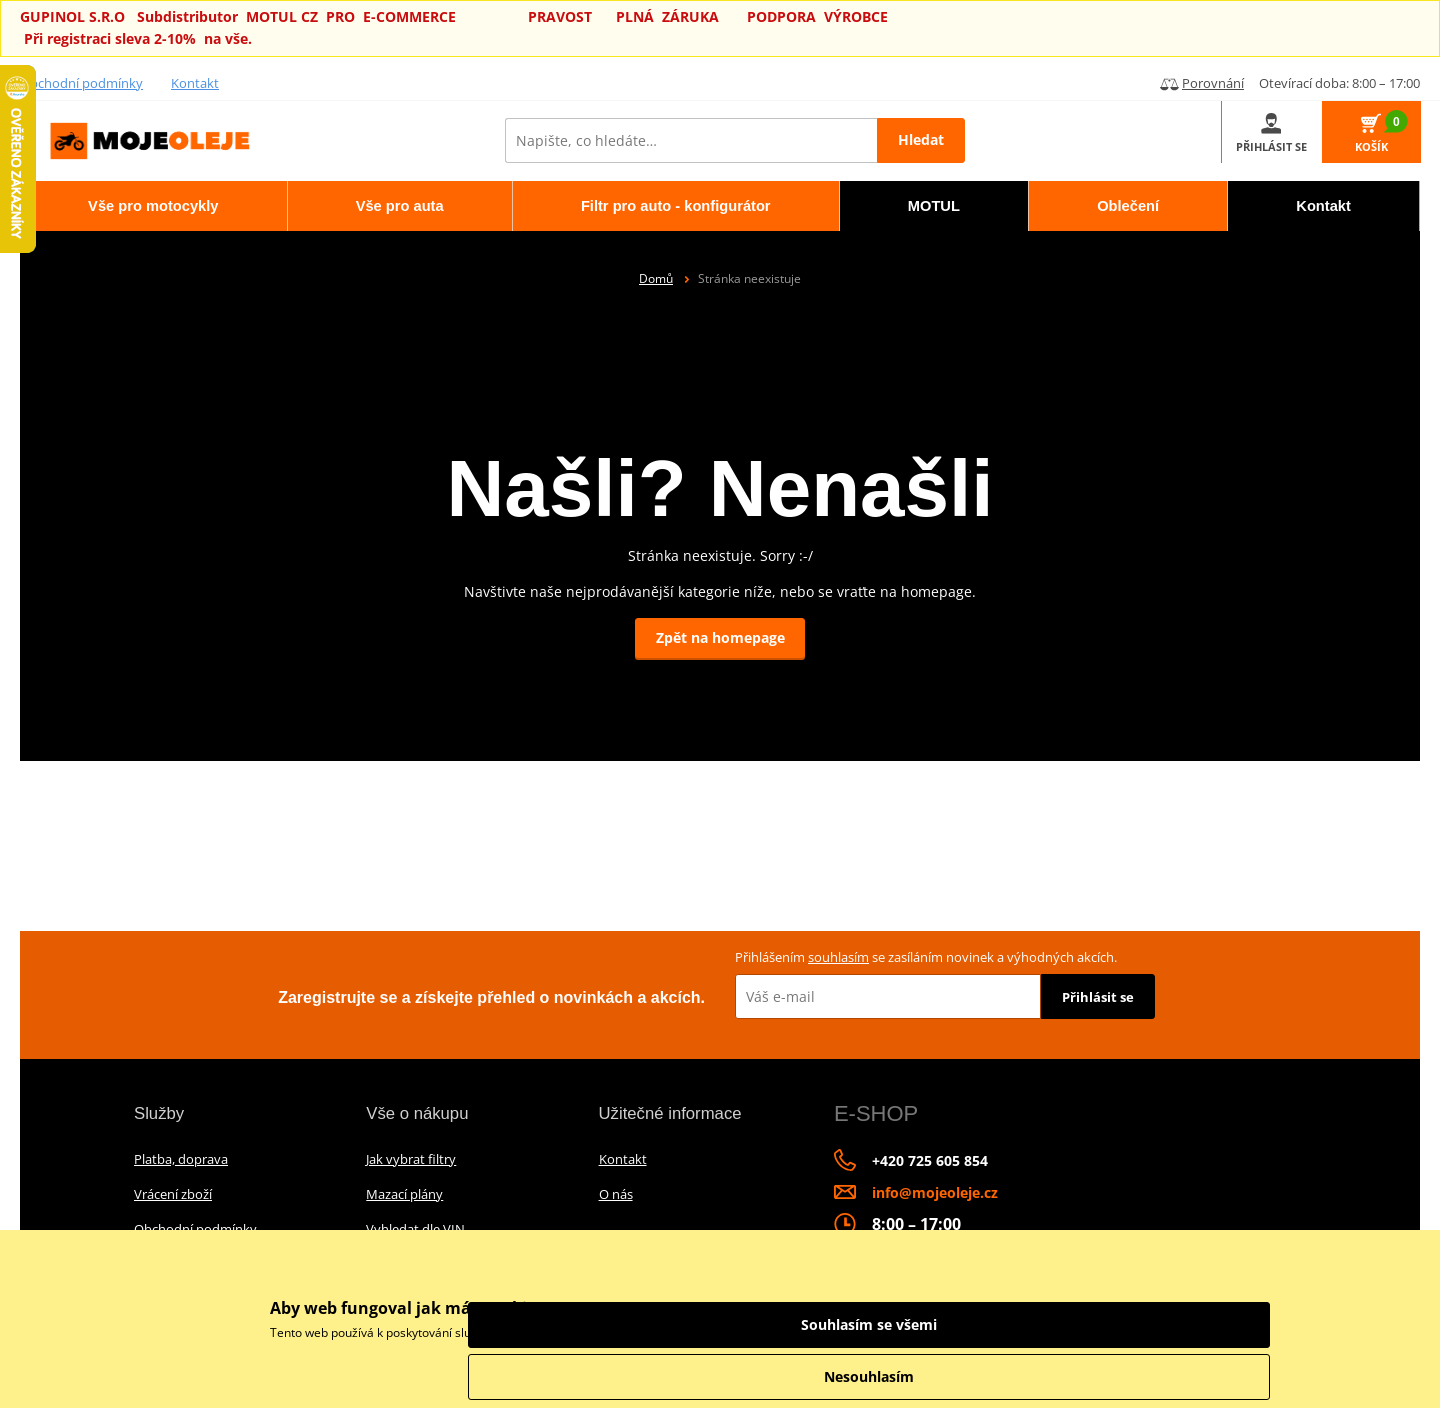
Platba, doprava (181, 1159)
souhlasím (838, 957)
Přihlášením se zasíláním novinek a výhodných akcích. (926, 957)
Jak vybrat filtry (411, 1159)
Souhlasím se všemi (1160, 1324)
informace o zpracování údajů (921, 1332)
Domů (656, 278)
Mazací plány (404, 1194)
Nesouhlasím (1160, 1376)
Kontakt (195, 83)
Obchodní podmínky (81, 83)
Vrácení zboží (173, 1194)
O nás (616, 1194)
